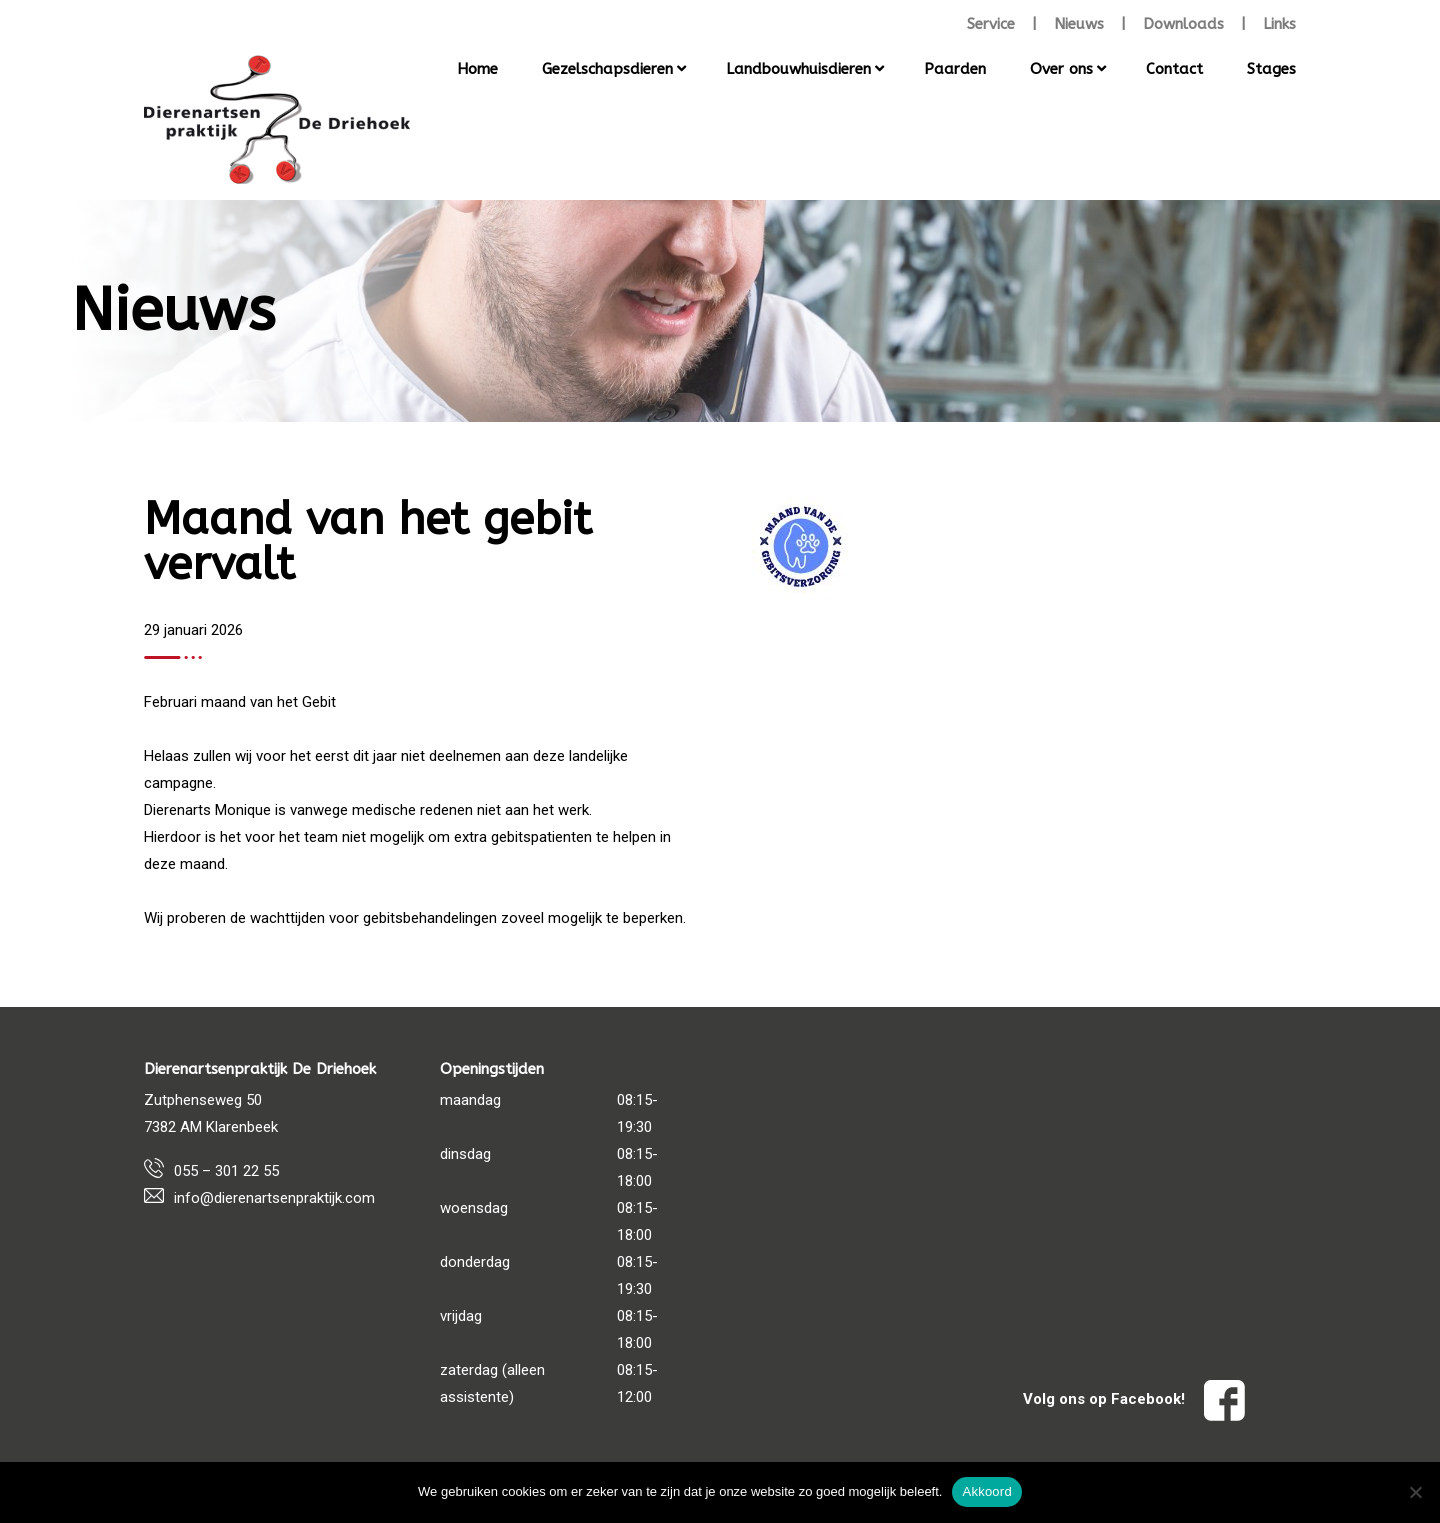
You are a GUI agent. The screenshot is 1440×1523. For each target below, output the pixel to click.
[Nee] (1415, 1492)
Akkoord (986, 1491)
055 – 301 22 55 (226, 1171)
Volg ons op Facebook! (1134, 1399)
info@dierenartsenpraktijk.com (274, 1198)
